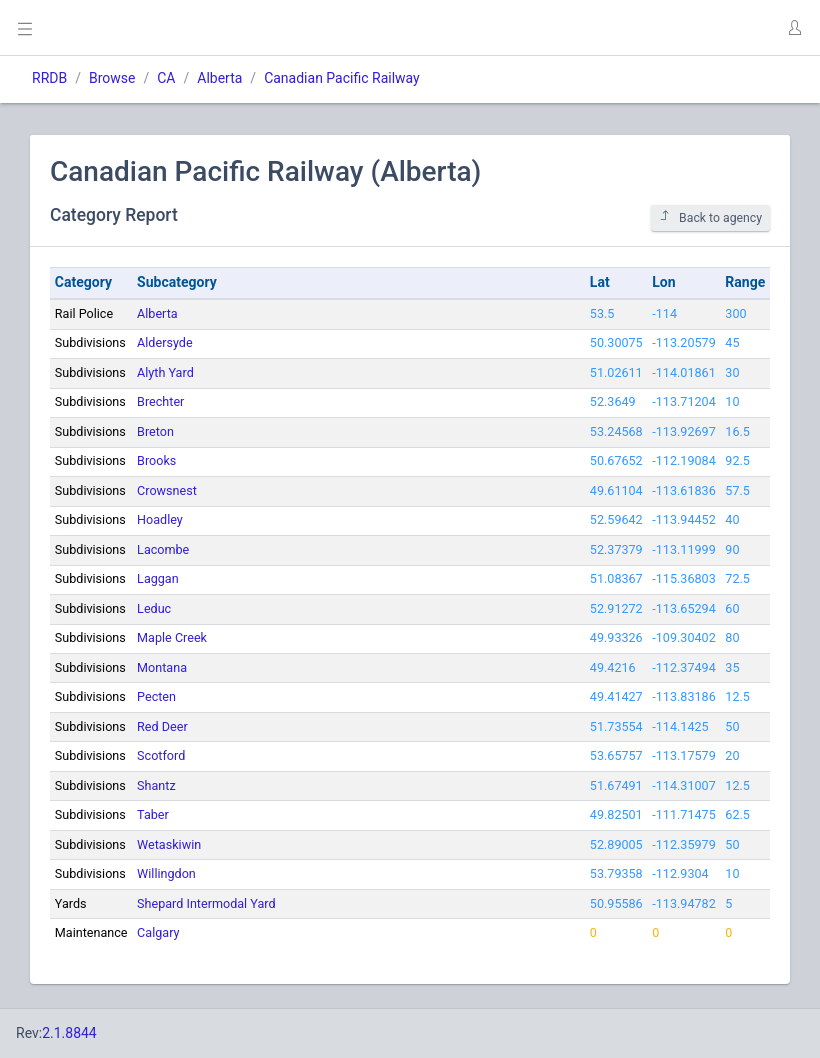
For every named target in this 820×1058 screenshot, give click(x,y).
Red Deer (162, 726)
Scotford (161, 755)
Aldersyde (165, 342)
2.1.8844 (69, 1033)
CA (166, 78)
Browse (112, 78)
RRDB (49, 78)
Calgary (158, 932)
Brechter (160, 401)
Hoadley (160, 519)
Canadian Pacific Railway (342, 78)
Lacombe (163, 549)
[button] (794, 28)
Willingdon (166, 873)
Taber (153, 814)
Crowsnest (167, 490)
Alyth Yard (165, 372)
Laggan (158, 578)
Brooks (156, 460)
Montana (162, 667)
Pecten (156, 696)
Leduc (154, 608)
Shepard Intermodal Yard (206, 903)
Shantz (156, 785)
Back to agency (710, 217)
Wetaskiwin (169, 844)
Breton (155, 431)
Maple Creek (172, 637)
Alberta (219, 78)
